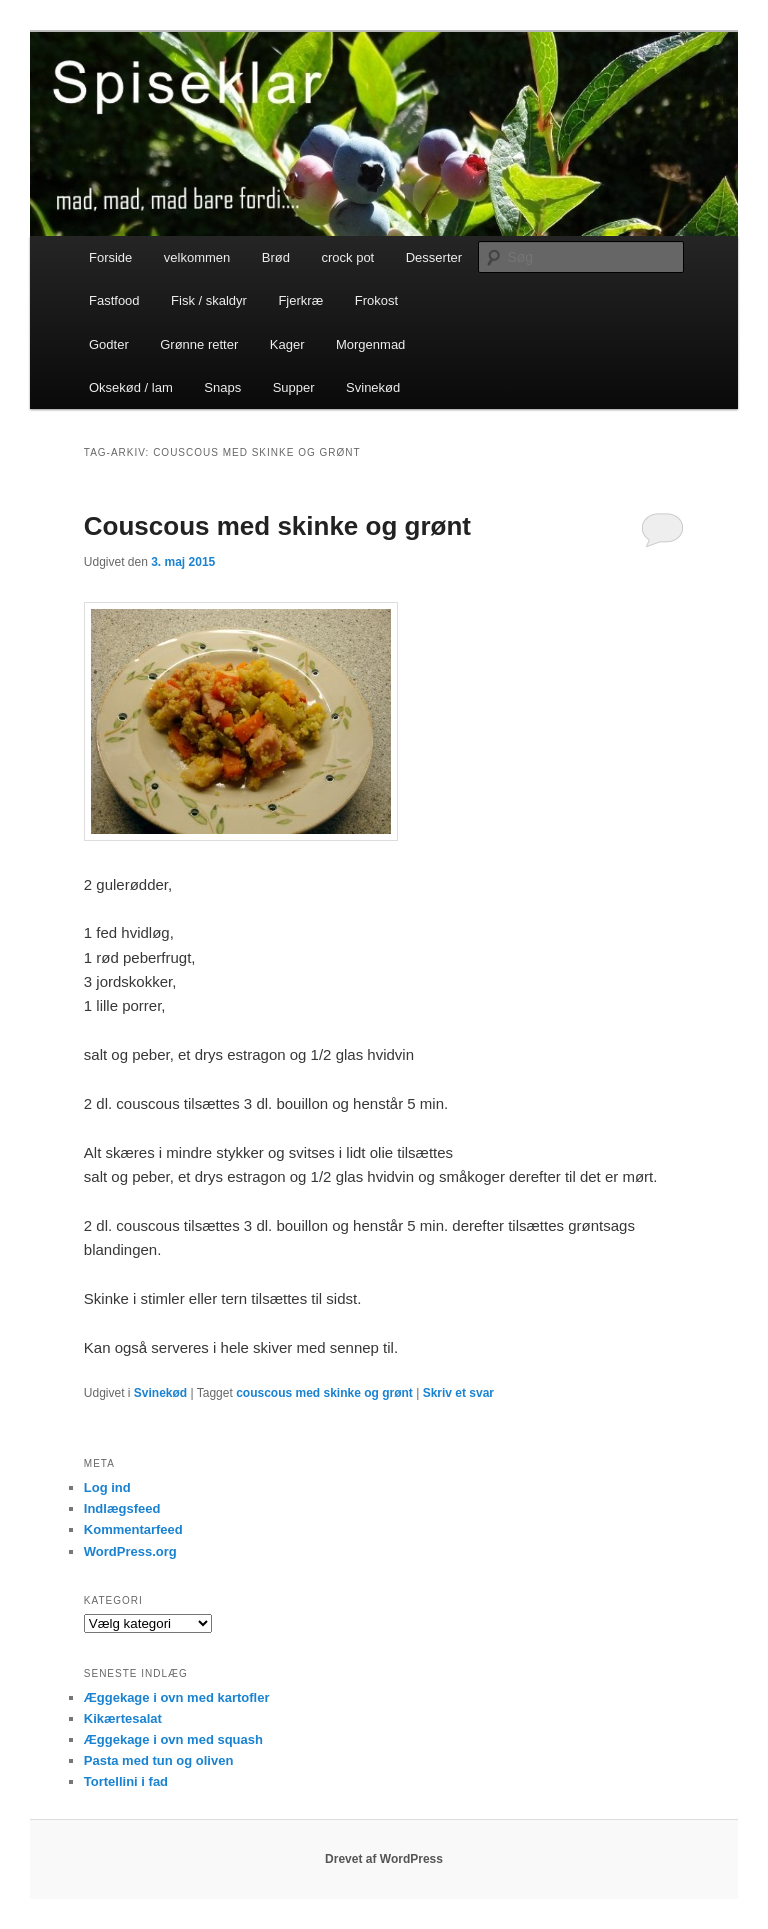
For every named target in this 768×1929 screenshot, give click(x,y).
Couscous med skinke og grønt (277, 526)
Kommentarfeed (133, 1529)
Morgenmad (370, 344)
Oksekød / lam (131, 387)
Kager (287, 344)
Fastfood (114, 300)
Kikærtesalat (123, 1718)
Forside (110, 257)
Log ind (107, 1487)
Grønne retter (199, 344)
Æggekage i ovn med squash (173, 1739)
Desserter (434, 257)
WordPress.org (130, 1551)
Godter (109, 344)
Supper (294, 387)
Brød (276, 257)
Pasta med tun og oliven (159, 1760)
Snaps (222, 387)
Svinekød (373, 387)
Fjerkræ (300, 300)
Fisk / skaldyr (209, 300)
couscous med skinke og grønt (324, 1393)
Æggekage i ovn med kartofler (177, 1697)
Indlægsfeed (122, 1508)
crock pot (347, 257)
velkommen (197, 257)
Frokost (376, 300)
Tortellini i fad (126, 1781)
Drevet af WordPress (384, 1859)
